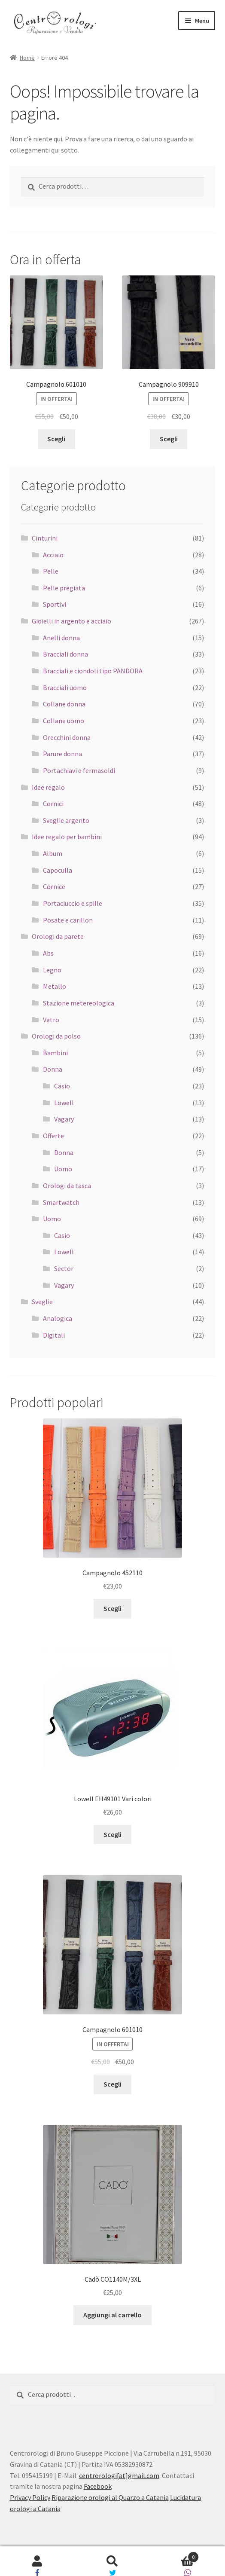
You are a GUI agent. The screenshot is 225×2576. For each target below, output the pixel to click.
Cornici (53, 803)
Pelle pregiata (64, 588)
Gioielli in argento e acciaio (71, 621)
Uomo (63, 1168)
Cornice (54, 886)
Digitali (54, 1335)
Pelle (50, 571)
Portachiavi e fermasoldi (79, 770)
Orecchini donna (67, 737)
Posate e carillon (68, 920)
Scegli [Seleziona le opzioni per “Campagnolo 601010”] (56, 438)
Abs (48, 953)
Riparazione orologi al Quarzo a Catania (110, 2497)
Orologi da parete (58, 936)
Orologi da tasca (67, 1185)
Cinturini (45, 538)
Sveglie (42, 1301)
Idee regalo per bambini (67, 836)
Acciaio (53, 554)
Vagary (64, 1119)
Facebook (98, 2486)
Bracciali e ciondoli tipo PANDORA (93, 670)
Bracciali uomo (65, 687)
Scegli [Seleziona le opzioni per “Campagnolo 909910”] (169, 438)
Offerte (53, 1135)
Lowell (64, 1102)
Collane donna (64, 704)
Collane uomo (63, 720)
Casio (62, 1086)
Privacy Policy (30, 2497)
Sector (63, 1268)
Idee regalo (48, 787)
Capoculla (57, 870)
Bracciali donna (65, 654)
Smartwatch (61, 1202)
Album (52, 853)
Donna (52, 1069)
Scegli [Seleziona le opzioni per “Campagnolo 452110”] (112, 1608)
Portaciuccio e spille (72, 903)
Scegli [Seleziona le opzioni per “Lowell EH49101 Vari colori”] (112, 1834)
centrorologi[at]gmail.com (119, 2475)
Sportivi (54, 604)
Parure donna (62, 753)
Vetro (51, 1019)
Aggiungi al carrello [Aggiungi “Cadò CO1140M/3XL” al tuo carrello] (112, 2314)
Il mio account (37, 2561)
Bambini (55, 1052)
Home (27, 57)
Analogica (57, 1318)
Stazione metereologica (78, 1003)
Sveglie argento (66, 820)
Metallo (54, 986)
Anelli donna (61, 637)
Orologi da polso (56, 1036)
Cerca (112, 2561)
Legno (52, 970)
